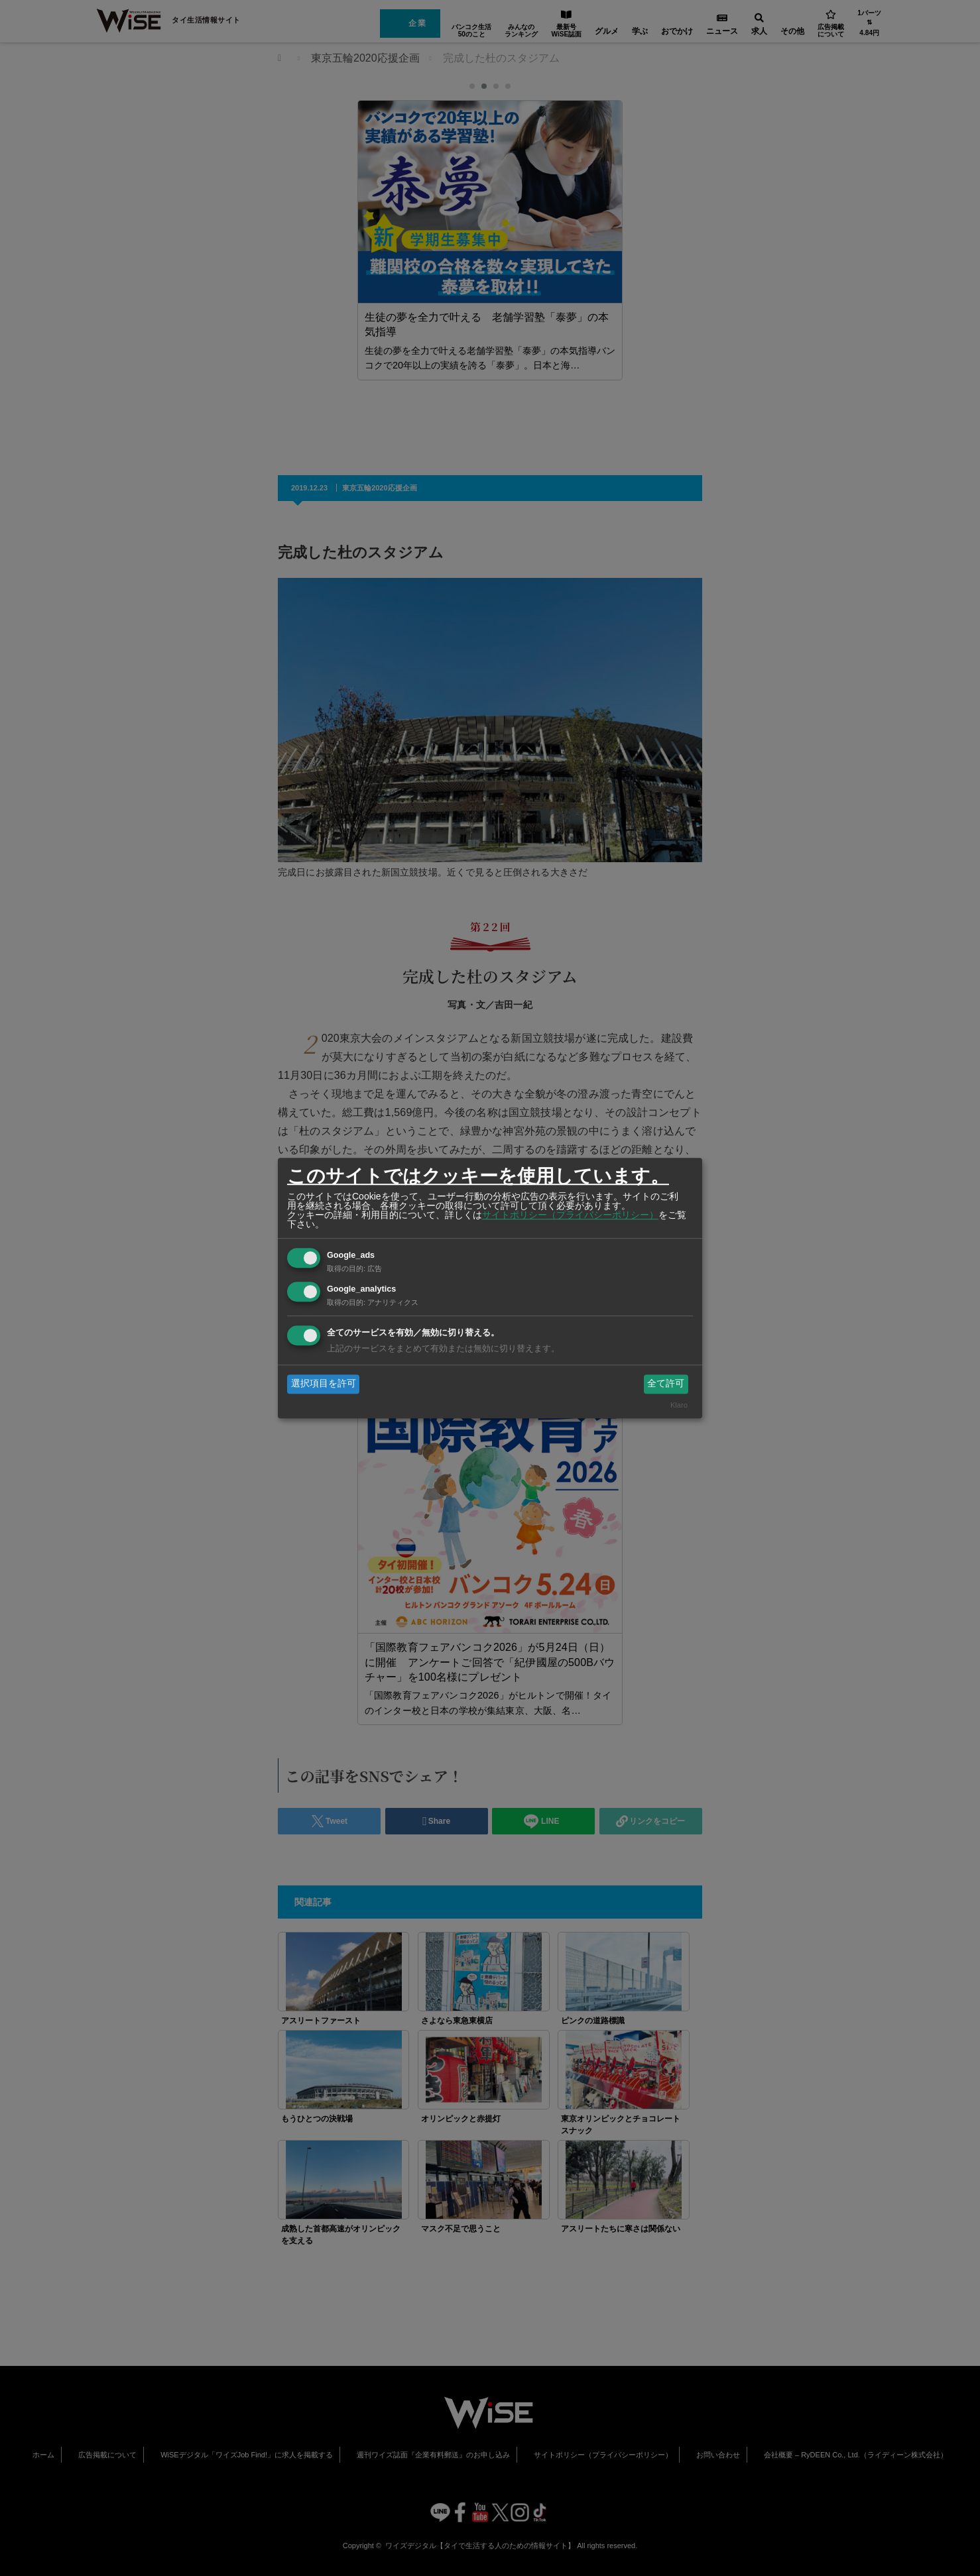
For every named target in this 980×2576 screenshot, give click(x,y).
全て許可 (665, 1383)
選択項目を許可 (323, 1383)
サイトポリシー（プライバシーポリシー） (570, 1214)
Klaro (679, 1405)
